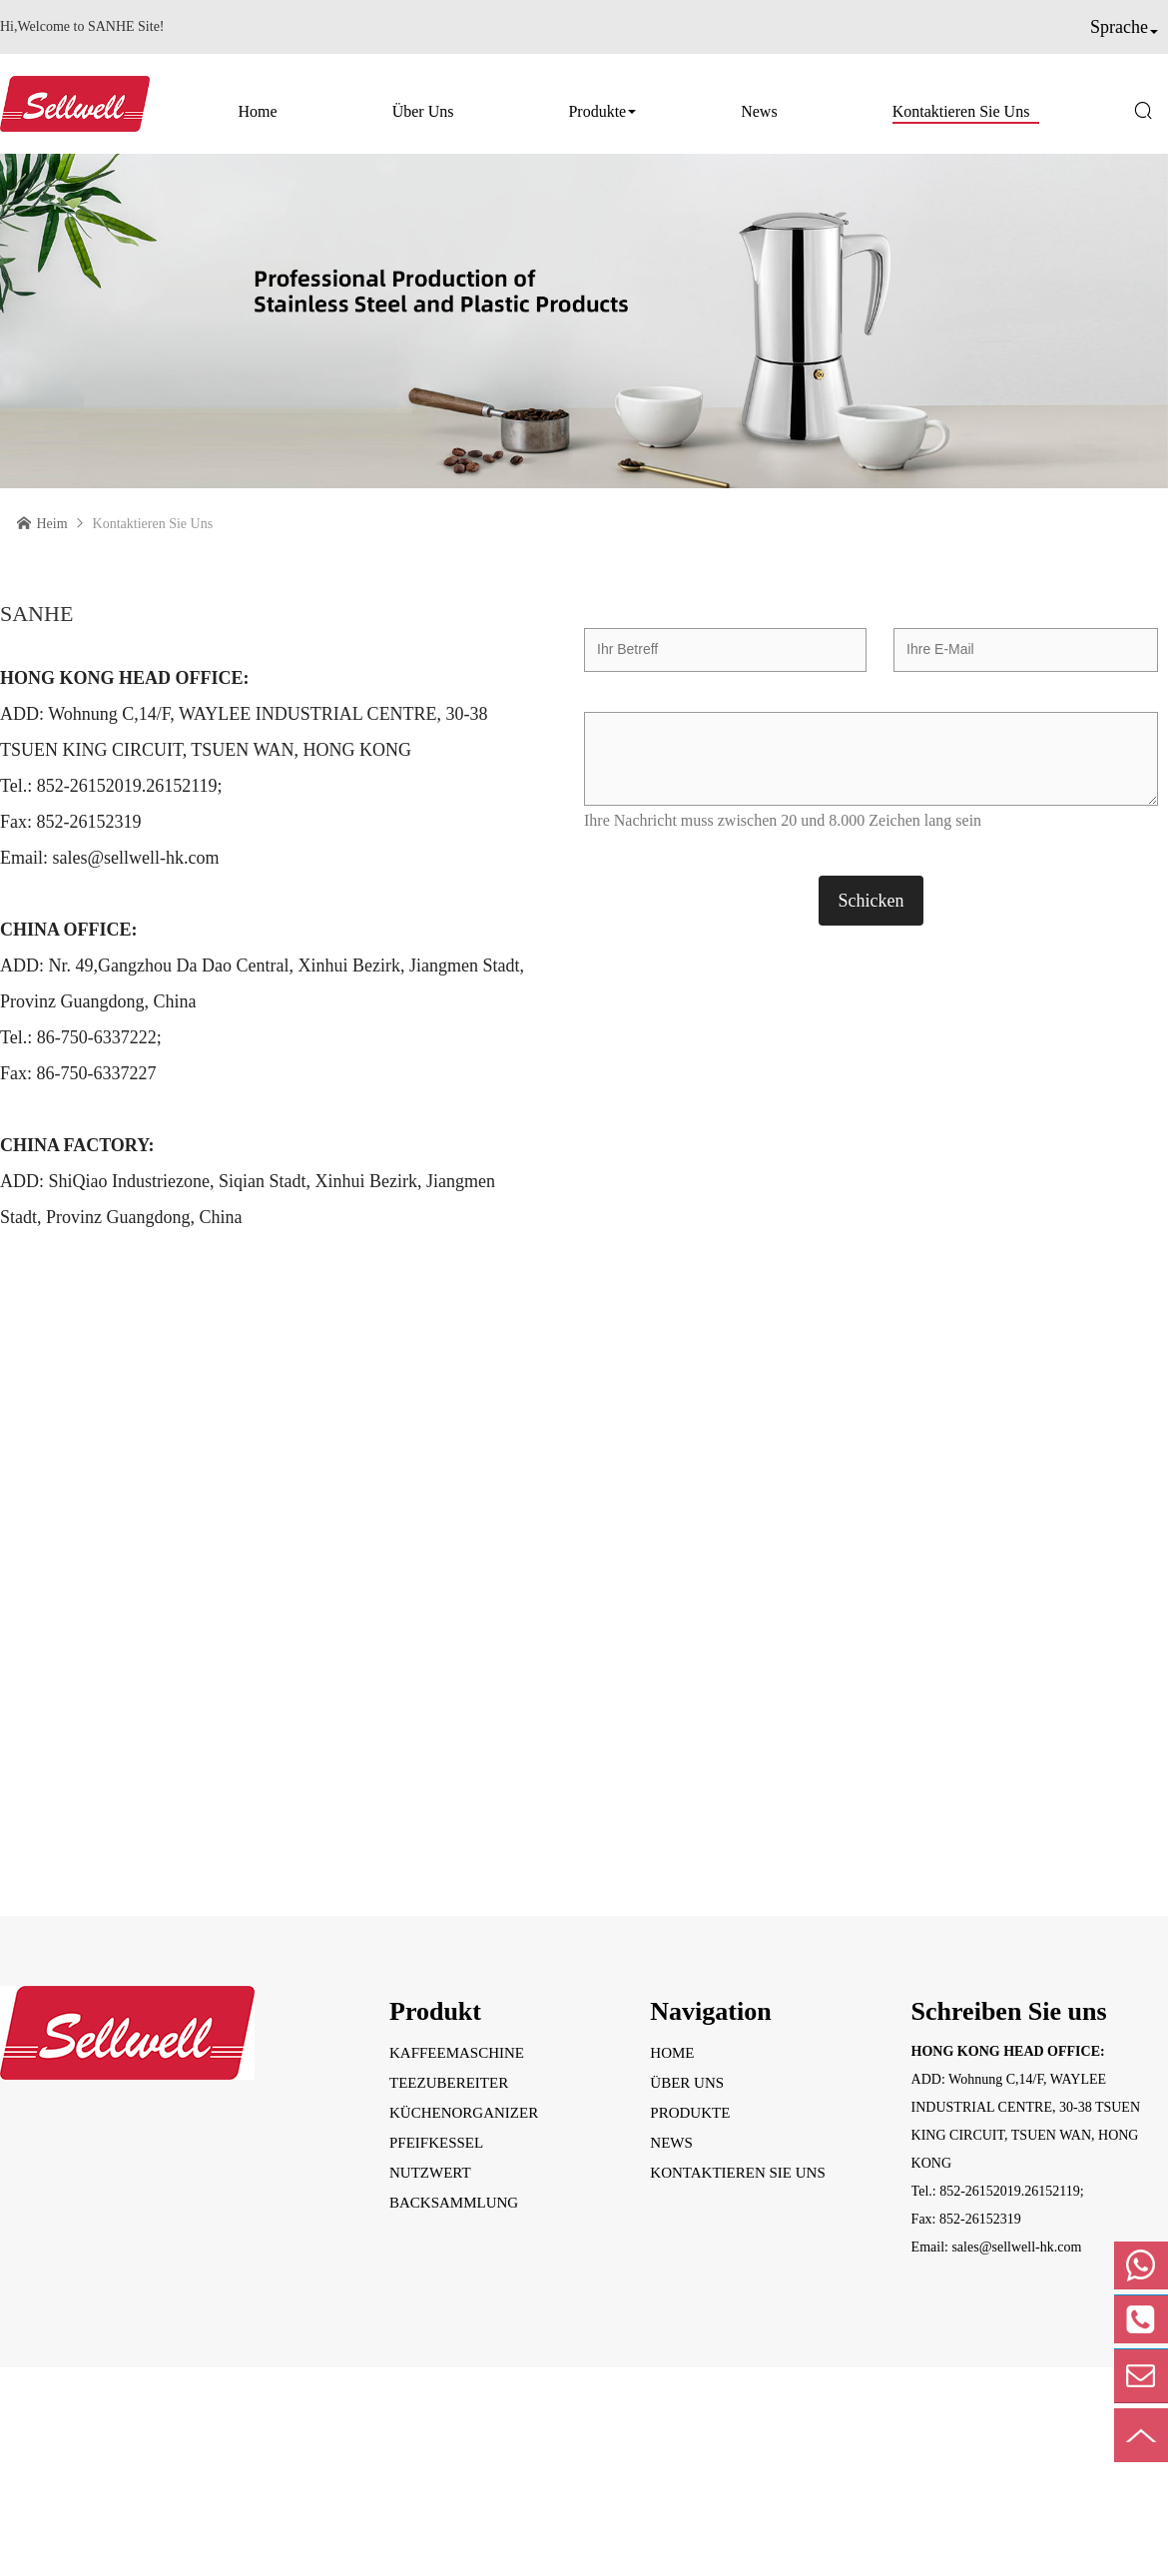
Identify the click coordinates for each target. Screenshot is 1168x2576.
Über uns (423, 111)
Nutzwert (430, 2173)
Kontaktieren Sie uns (961, 111)
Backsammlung (453, 2203)
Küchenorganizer (463, 2113)
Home (258, 111)
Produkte (597, 111)
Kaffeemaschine (456, 2053)
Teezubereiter (448, 2083)
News (759, 111)
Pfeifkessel (436, 2143)
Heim (52, 523)
